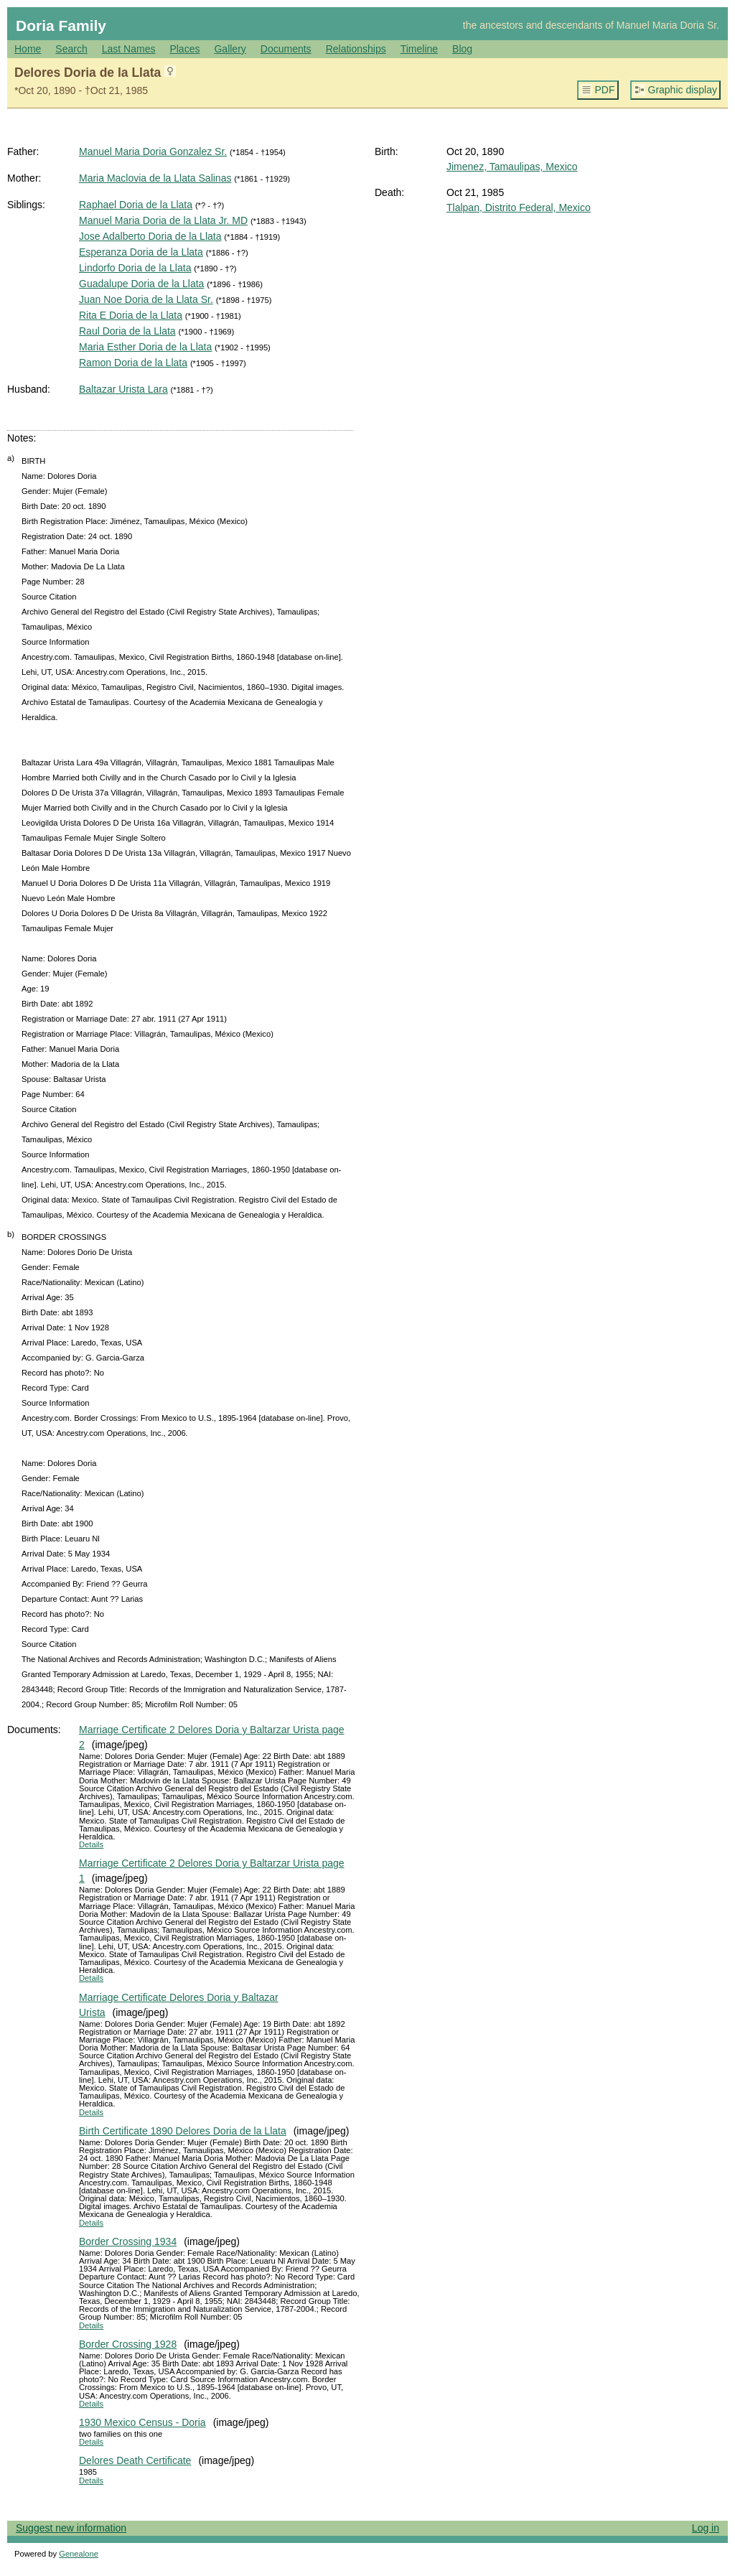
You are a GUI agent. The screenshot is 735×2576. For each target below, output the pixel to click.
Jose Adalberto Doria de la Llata (150, 236)
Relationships (356, 49)
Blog (462, 49)
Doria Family (61, 25)
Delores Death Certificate (135, 2460)
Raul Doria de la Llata (127, 331)
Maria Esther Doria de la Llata (145, 347)
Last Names (129, 49)
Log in (705, 2528)
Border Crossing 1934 (128, 2241)
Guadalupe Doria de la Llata (141, 283)
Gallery (229, 49)
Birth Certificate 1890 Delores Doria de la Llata (182, 2131)
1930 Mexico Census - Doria (142, 2422)
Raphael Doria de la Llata (135, 204)
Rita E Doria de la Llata (130, 315)
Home (27, 49)
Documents (286, 49)
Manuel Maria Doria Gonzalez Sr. (153, 151)
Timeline (419, 49)
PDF (605, 89)
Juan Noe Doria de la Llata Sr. (146, 299)
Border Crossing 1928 (128, 2344)
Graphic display (683, 89)
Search (71, 49)
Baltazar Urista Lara (123, 389)
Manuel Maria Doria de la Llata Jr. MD (163, 220)
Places (184, 49)
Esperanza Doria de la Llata (141, 252)
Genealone (78, 2553)
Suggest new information (71, 2528)
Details (91, 1844)
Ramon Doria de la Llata (133, 362)
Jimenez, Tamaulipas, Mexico (512, 166)
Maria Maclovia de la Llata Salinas (155, 178)
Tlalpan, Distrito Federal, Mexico (518, 207)
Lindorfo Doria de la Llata (135, 268)
